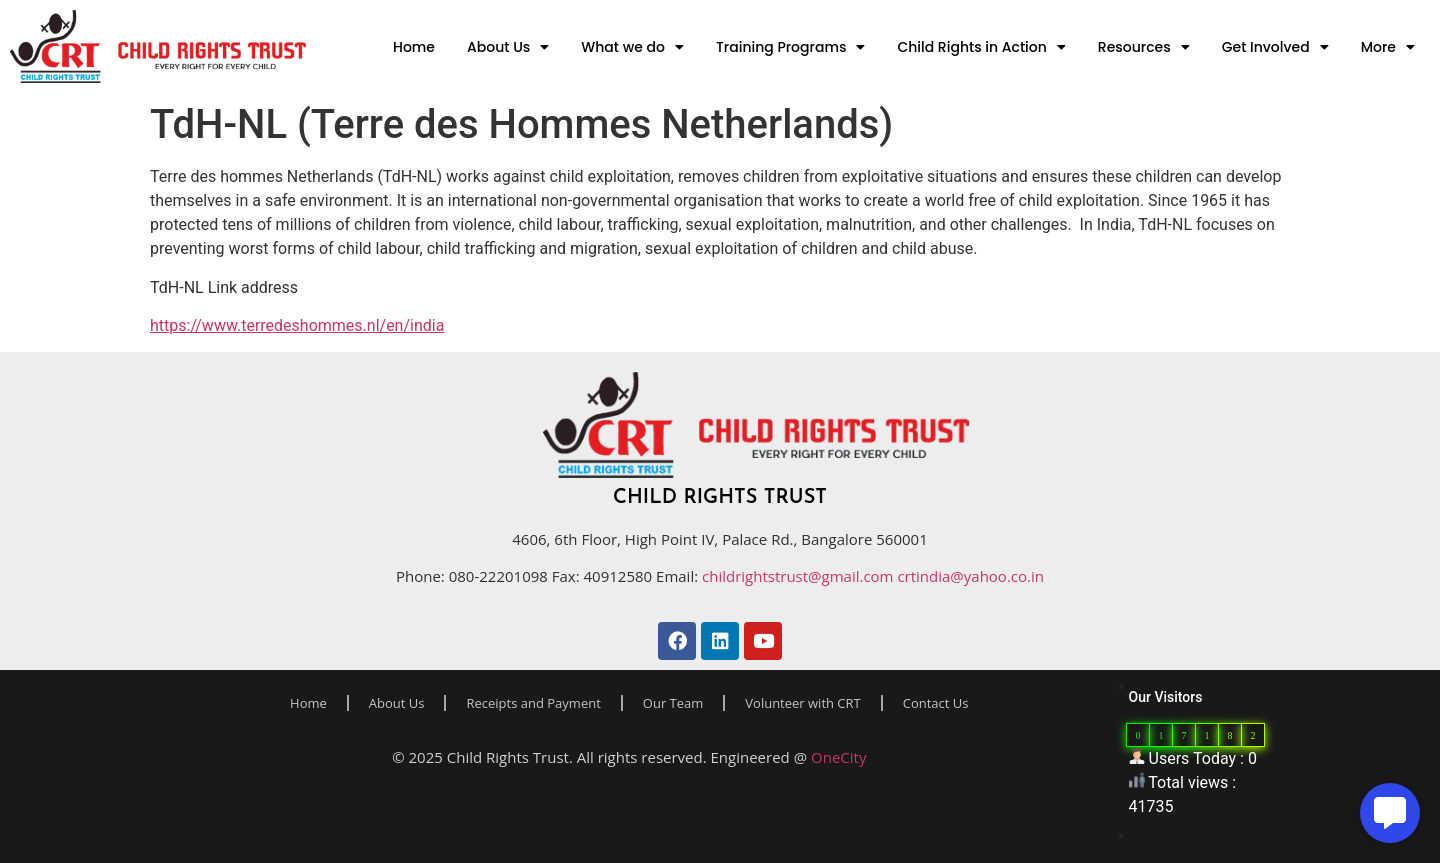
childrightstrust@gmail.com (799, 576)
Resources (1144, 47)
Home (414, 47)
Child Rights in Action (981, 47)
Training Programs (790, 47)
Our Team (673, 703)
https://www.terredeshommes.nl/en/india (297, 325)
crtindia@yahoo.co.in (970, 576)
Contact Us (936, 703)
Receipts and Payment (533, 703)
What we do (632, 47)
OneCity (838, 757)
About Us (508, 47)
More (1388, 47)
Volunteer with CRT (802, 703)
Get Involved (1275, 47)
